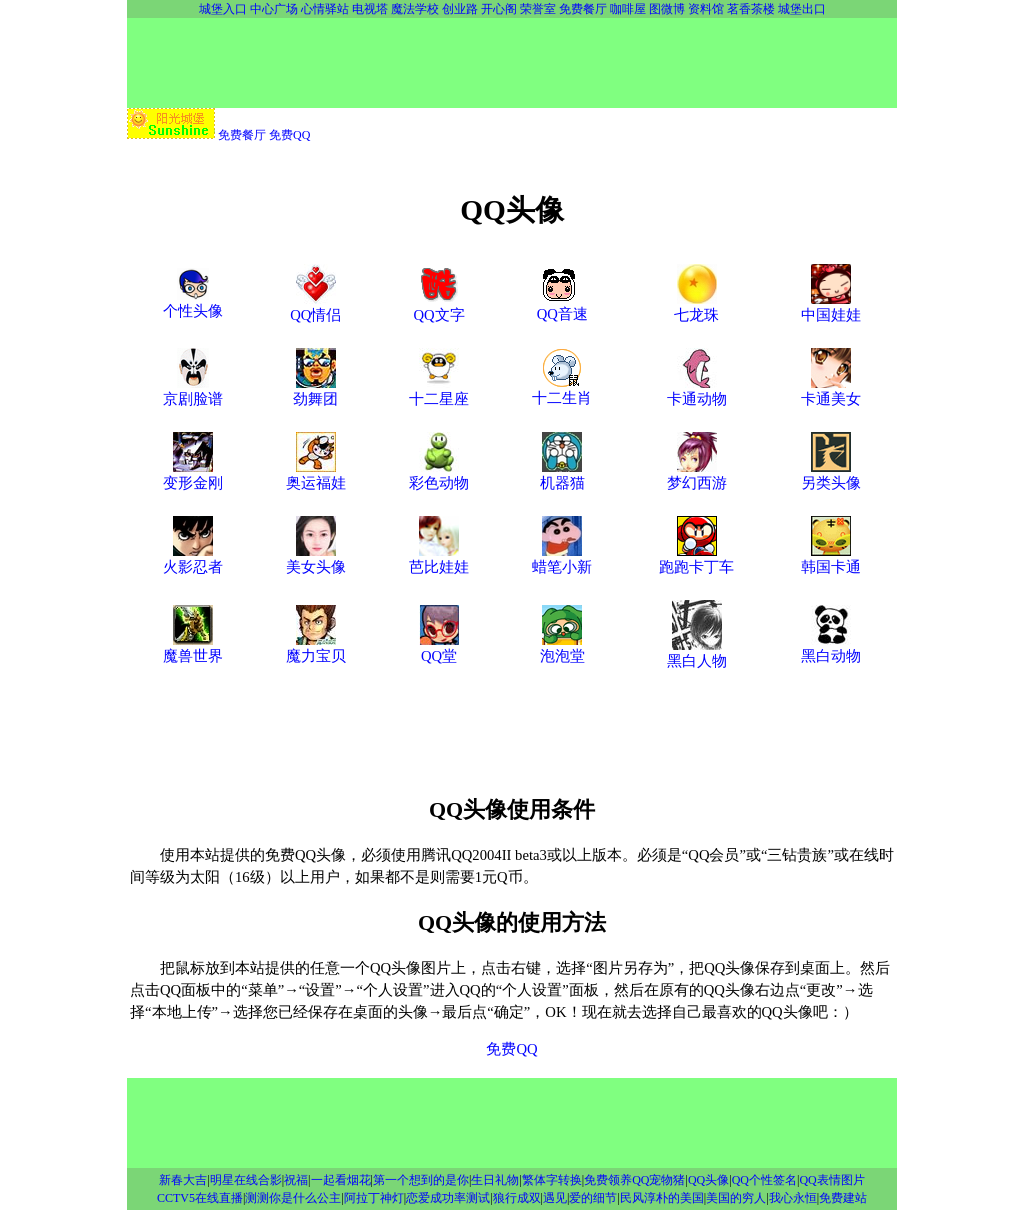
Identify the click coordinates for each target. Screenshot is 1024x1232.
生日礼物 (495, 1180)
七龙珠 (696, 307)
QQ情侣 (315, 307)
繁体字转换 (552, 1180)
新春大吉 (183, 1180)
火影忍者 (193, 559)
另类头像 (831, 475)
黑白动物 (831, 648)
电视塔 (370, 9)
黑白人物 (697, 653)
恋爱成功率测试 (448, 1198)
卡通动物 (697, 391)
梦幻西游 (697, 475)
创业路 (460, 9)
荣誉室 (538, 9)
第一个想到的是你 (421, 1180)
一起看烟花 (341, 1180)
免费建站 (843, 1198)
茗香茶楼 (751, 9)
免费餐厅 (583, 9)
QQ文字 (438, 307)
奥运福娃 (316, 475)
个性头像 (193, 303)
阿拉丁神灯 (374, 1198)
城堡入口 (223, 9)
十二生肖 (562, 390)
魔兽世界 (193, 648)
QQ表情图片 (831, 1180)
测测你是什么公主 (293, 1198)
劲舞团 (315, 391)
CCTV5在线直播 (200, 1198)
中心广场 (274, 9)
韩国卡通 (831, 559)
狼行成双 (517, 1198)
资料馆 (706, 9)
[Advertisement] (512, 63)
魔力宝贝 (316, 648)
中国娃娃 (831, 307)
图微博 (667, 9)
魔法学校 (415, 9)
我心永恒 (793, 1198)
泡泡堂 (562, 648)
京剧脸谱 (193, 391)
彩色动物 (439, 475)
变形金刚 (193, 475)
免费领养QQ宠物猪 (634, 1180)
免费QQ (289, 135)
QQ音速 (562, 306)
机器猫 (562, 475)
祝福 (296, 1180)
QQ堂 (439, 648)
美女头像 (316, 559)
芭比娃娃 (439, 559)
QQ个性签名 (764, 1180)
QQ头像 (708, 1180)
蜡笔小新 (562, 559)
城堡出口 (802, 9)
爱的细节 (593, 1198)
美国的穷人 (736, 1198)
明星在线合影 (246, 1180)
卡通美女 (831, 391)
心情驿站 (325, 9)
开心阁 (499, 9)
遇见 (555, 1198)
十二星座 (439, 391)
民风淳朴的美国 (662, 1198)
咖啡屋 (628, 9)
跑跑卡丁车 (696, 559)
